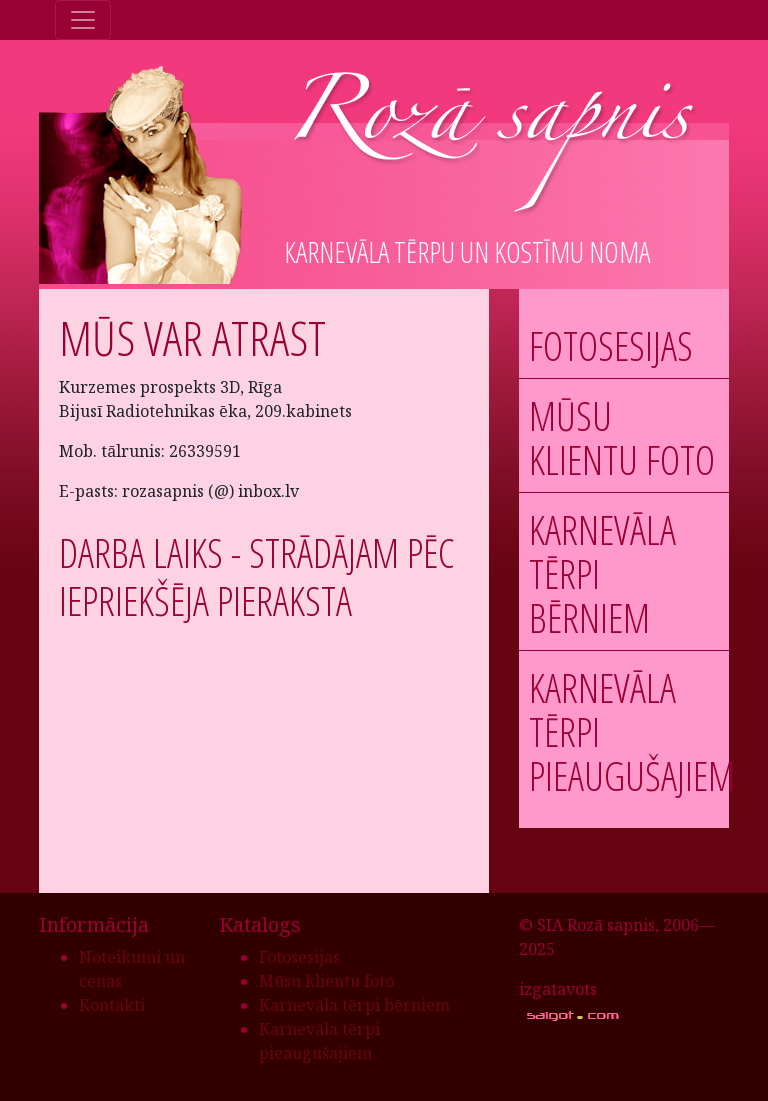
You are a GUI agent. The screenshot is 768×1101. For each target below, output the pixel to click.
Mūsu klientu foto (622, 437)
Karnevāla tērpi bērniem (354, 1005)
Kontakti (112, 1005)
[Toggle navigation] (83, 20)
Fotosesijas (611, 345)
